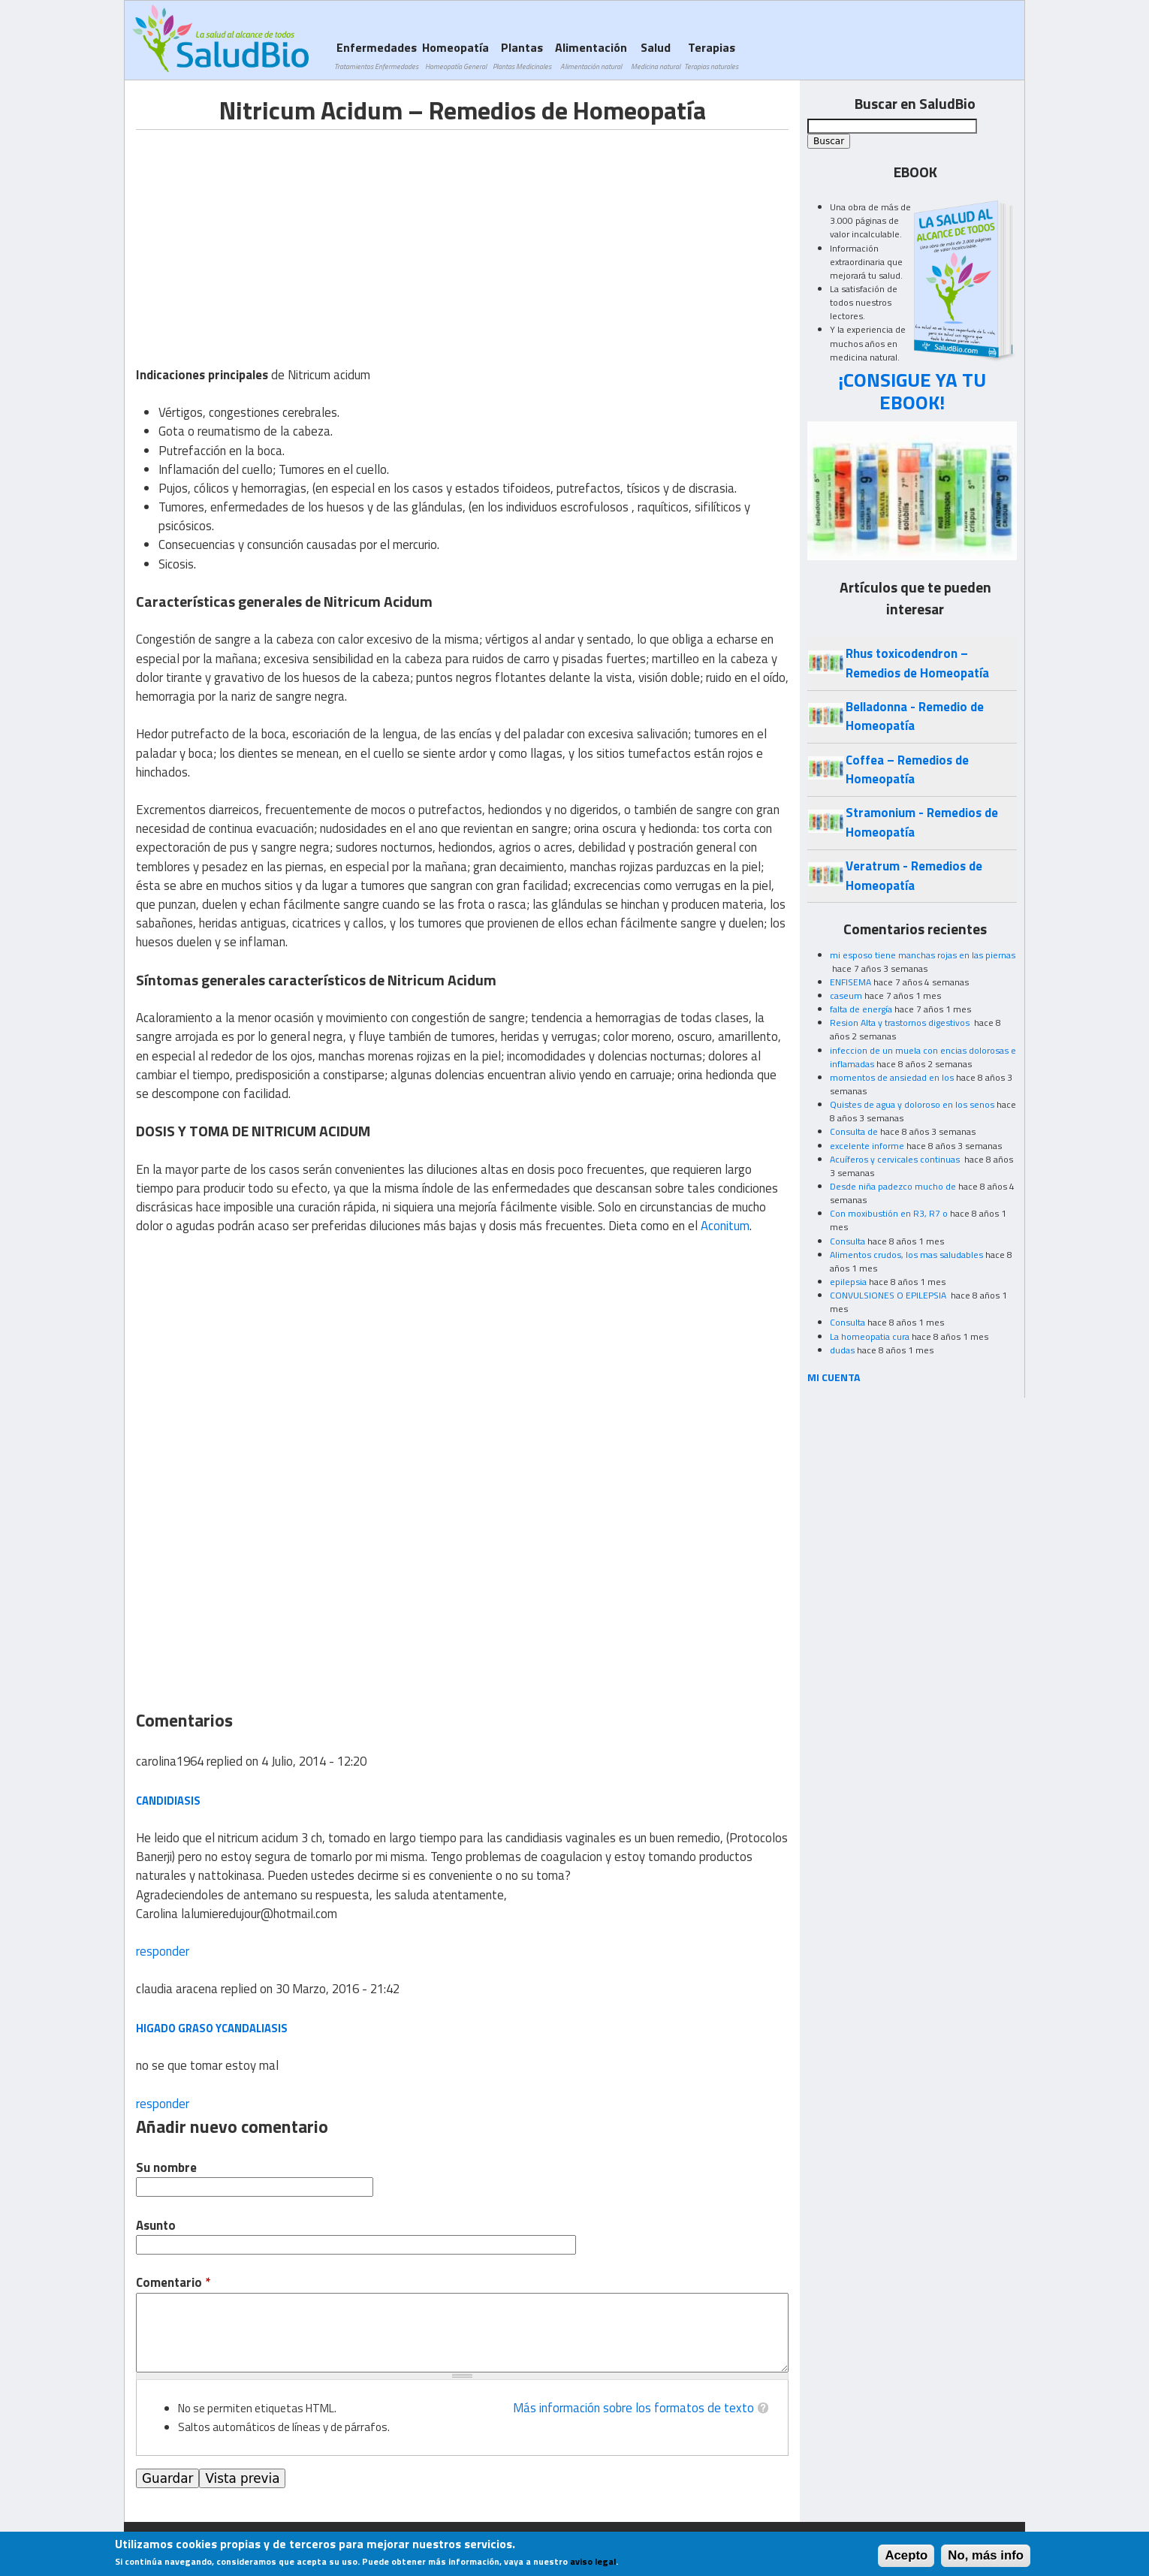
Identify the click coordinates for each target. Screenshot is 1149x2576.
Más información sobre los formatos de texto (633, 2408)
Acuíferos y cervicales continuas (896, 1159)
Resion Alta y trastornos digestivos (901, 1022)
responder (162, 1951)
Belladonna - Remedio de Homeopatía (915, 716)
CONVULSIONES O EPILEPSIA (889, 1295)
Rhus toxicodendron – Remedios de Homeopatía (917, 663)
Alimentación (591, 55)
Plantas (522, 55)
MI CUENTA (834, 1377)
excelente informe (867, 1146)
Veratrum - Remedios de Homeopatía (914, 875)
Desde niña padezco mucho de (893, 1186)
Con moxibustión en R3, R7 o (889, 1213)
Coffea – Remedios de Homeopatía (907, 769)
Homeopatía (455, 55)
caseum (846, 995)
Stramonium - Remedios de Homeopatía (922, 822)
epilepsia (848, 1281)
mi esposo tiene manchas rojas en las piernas (922, 955)
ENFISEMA (850, 982)
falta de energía (861, 1009)
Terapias (711, 55)
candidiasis (168, 1800)
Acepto (906, 2555)
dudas (842, 1350)
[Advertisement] (262, 235)
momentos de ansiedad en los (892, 1077)
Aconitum (725, 1225)
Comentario (173, 2282)
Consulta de (854, 1131)
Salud (655, 55)
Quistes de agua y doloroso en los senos (912, 1104)
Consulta (847, 1241)
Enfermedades (376, 55)
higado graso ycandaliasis (212, 2028)
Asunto (156, 2225)
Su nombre (166, 2167)
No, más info (986, 2555)
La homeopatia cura (869, 1336)
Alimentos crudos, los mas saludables (906, 1254)
